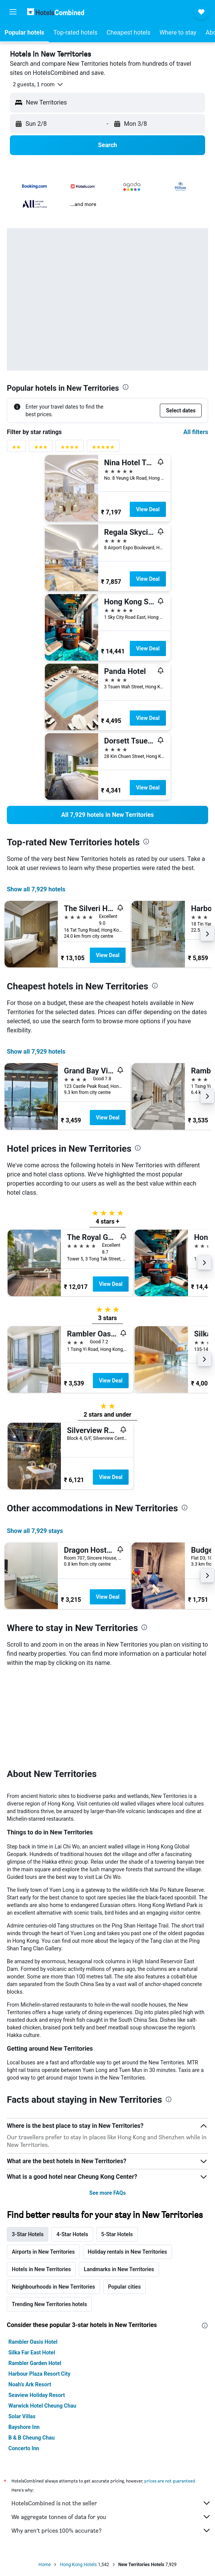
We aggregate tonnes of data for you (111, 2516)
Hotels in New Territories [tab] (41, 2269)
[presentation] (125, 387)
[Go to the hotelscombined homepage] (55, 11)
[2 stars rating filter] (16, 448)
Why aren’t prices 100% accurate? (111, 2530)
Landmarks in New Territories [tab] (119, 2269)
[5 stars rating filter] (103, 448)
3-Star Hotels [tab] (27, 2234)
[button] (13, 11)
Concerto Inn (23, 2448)
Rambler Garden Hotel (34, 2363)
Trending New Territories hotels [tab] (49, 2304)
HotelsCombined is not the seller (111, 2503)
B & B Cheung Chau (31, 2438)
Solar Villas (21, 2416)
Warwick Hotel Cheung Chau (42, 2406)
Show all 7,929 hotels (36, 889)
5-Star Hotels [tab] (117, 2234)
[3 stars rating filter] (41, 448)
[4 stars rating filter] (70, 448)
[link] (107, 815)
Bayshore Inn (24, 2427)
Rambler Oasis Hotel (32, 2342)
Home (44, 2564)
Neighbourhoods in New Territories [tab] (53, 2287)
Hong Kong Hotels (78, 2564)
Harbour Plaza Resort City (39, 2374)
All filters (195, 432)
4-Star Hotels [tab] (72, 2234)
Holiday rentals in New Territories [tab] (127, 2252)
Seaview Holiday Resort (36, 2395)
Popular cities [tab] (124, 2287)
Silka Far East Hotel (31, 2352)
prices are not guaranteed (169, 2481)
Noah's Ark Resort (29, 2384)
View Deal (147, 509)
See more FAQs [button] (107, 2193)
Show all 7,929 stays (35, 1531)
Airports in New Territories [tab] (43, 2252)
